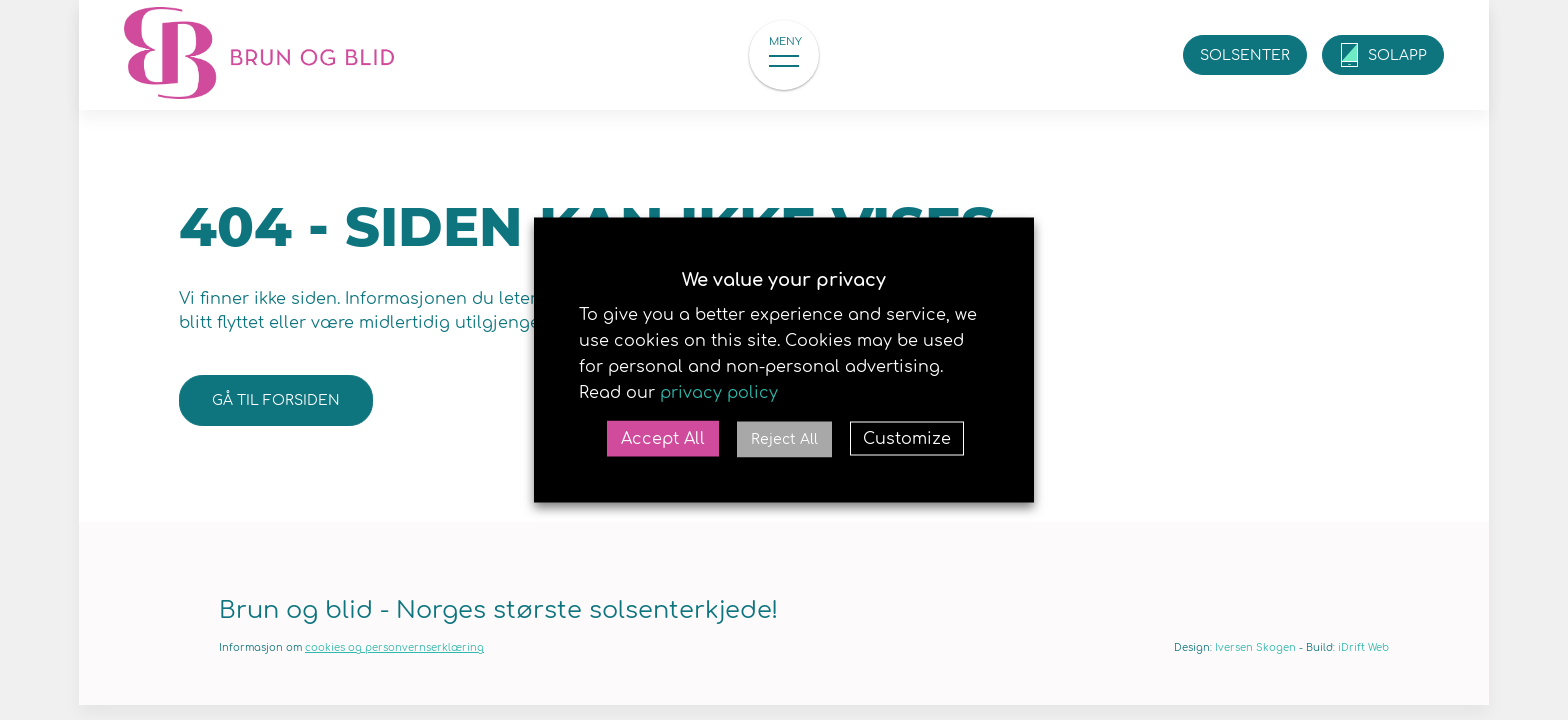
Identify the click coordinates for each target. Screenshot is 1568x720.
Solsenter (1245, 55)
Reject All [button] (784, 439)
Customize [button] (907, 439)
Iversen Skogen (1255, 647)
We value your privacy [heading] (784, 280)
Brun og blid (259, 55)
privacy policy (719, 393)
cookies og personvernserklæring (394, 647)
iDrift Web (1363, 647)
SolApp (1397, 55)
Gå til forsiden (276, 400)
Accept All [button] (663, 439)
